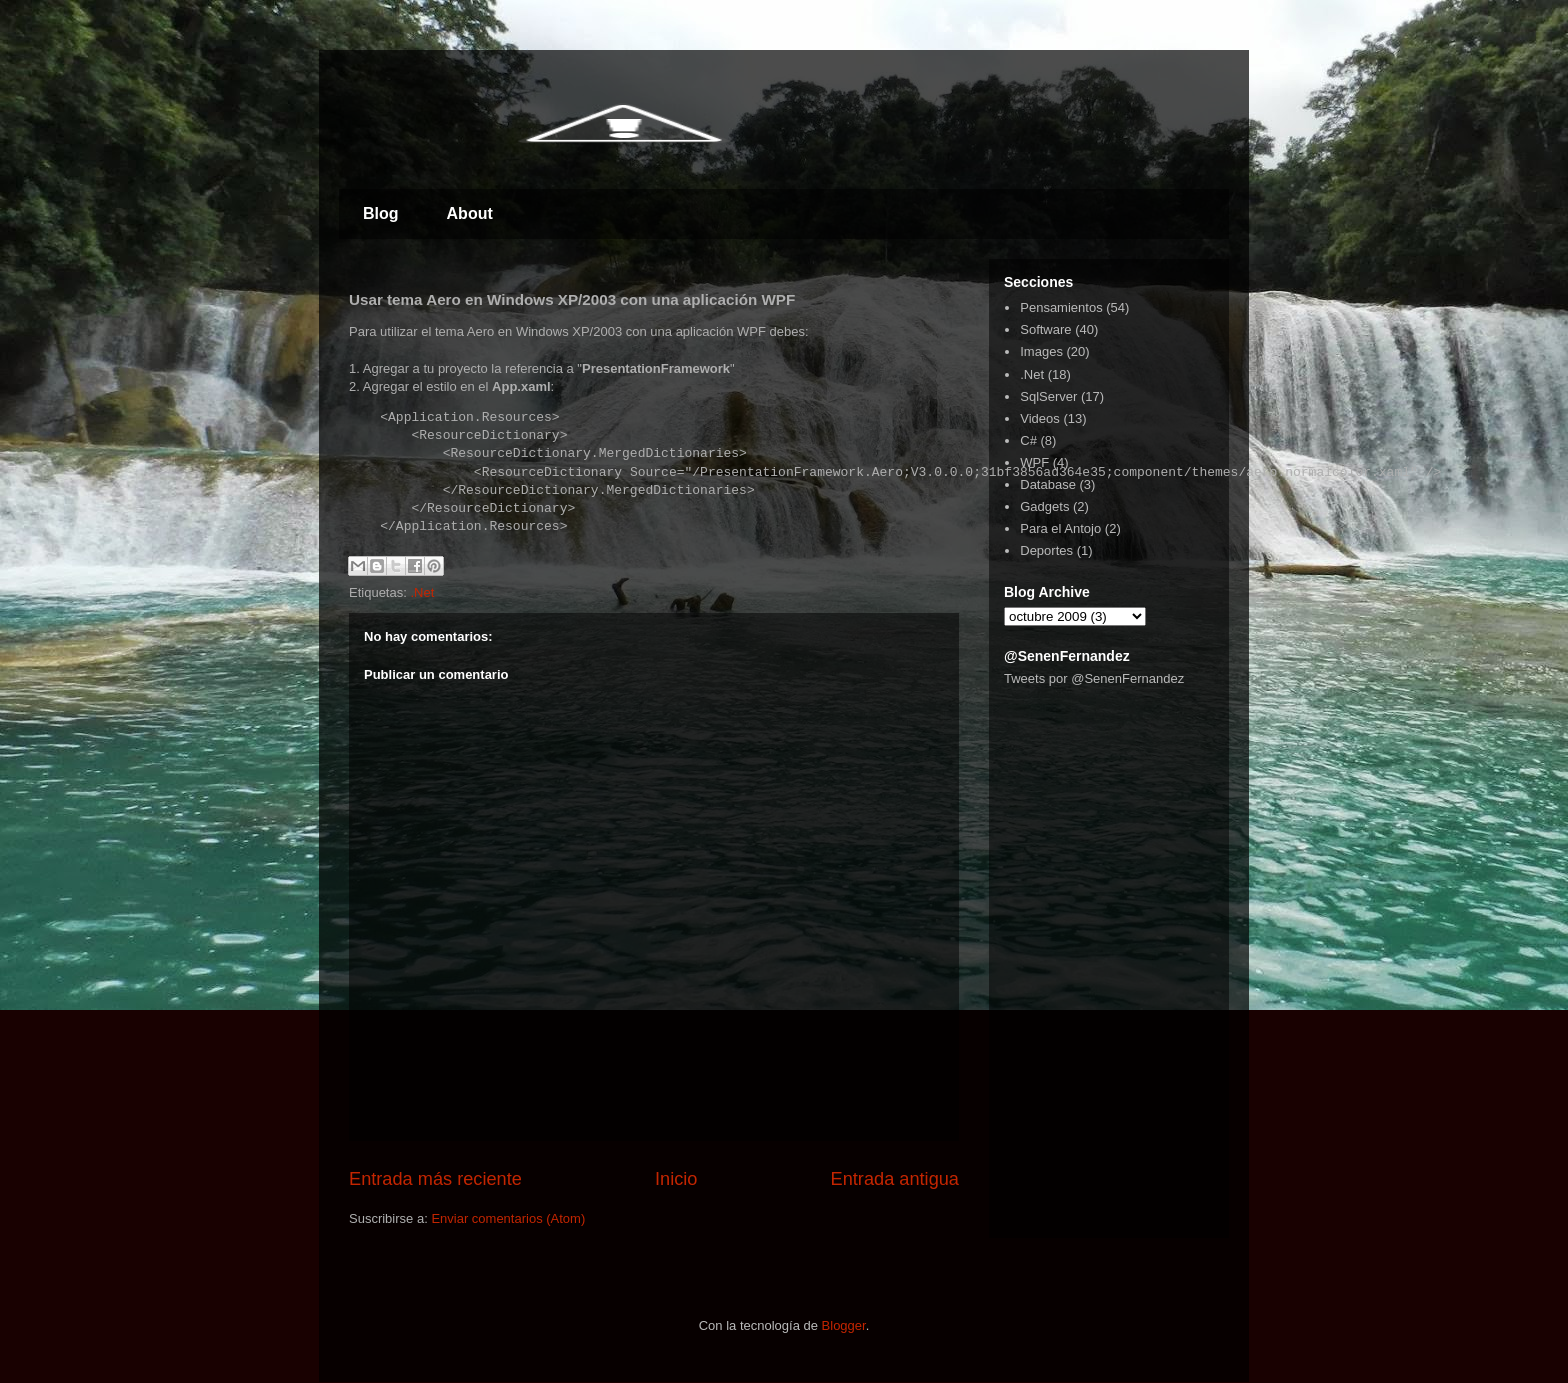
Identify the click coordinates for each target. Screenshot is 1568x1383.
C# (1028, 440)
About (470, 213)
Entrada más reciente (435, 1179)
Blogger (844, 1325)
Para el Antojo (1060, 528)
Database (1048, 484)
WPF (1034, 462)
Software (1045, 329)
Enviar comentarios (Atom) (508, 1218)
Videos (1040, 418)
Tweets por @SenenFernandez (1094, 678)
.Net (422, 592)
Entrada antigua (895, 1179)
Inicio (676, 1179)
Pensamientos (1061, 307)
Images (1041, 351)
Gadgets (1044, 506)
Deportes (1046, 550)
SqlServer (1048, 396)
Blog (381, 213)
